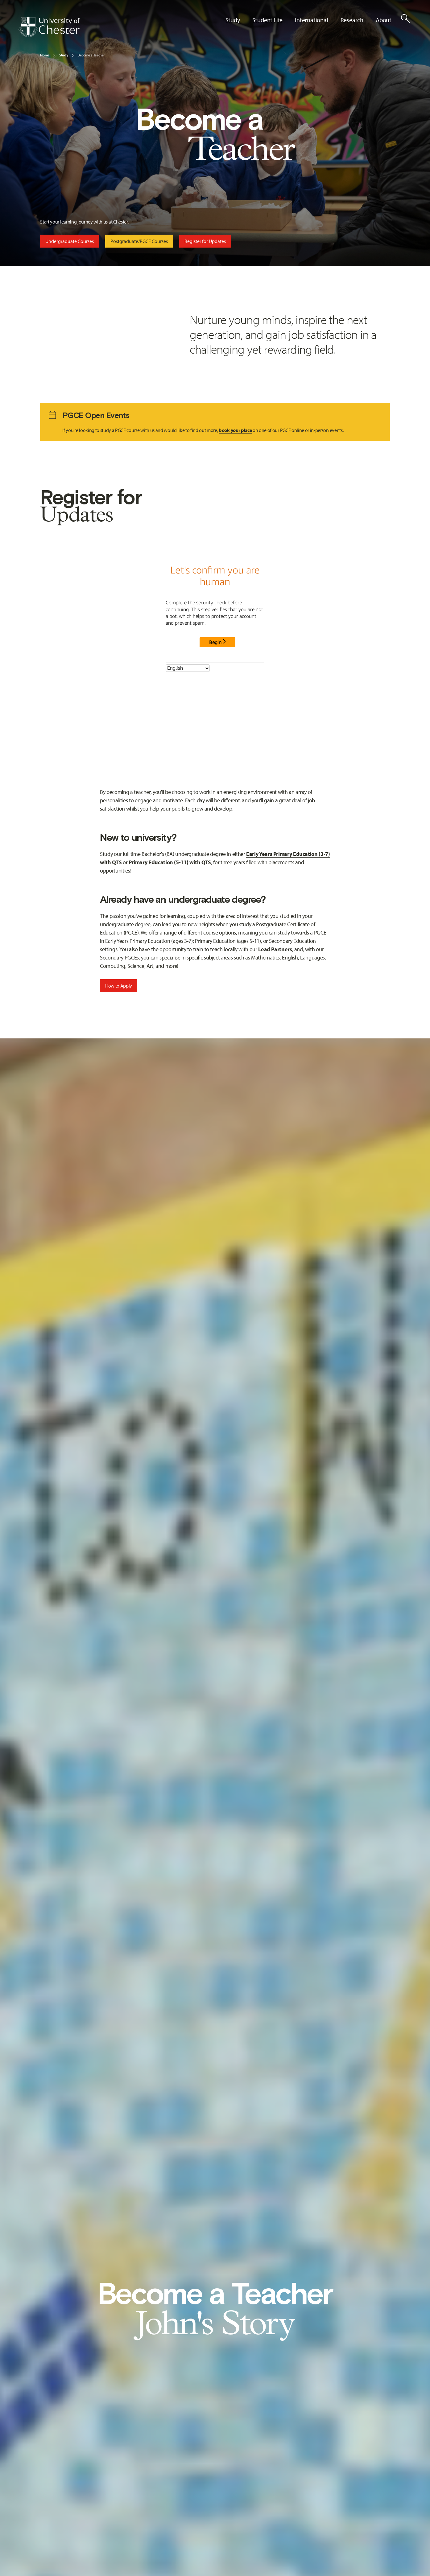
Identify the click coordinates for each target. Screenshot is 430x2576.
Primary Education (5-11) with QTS (170, 862)
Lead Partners (275, 949)
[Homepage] (49, 27)
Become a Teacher (91, 55)
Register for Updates (205, 241)
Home (44, 55)
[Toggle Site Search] (405, 18)
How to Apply (118, 986)
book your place (235, 430)
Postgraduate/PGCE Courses (139, 241)
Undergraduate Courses (69, 241)
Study (63, 55)
